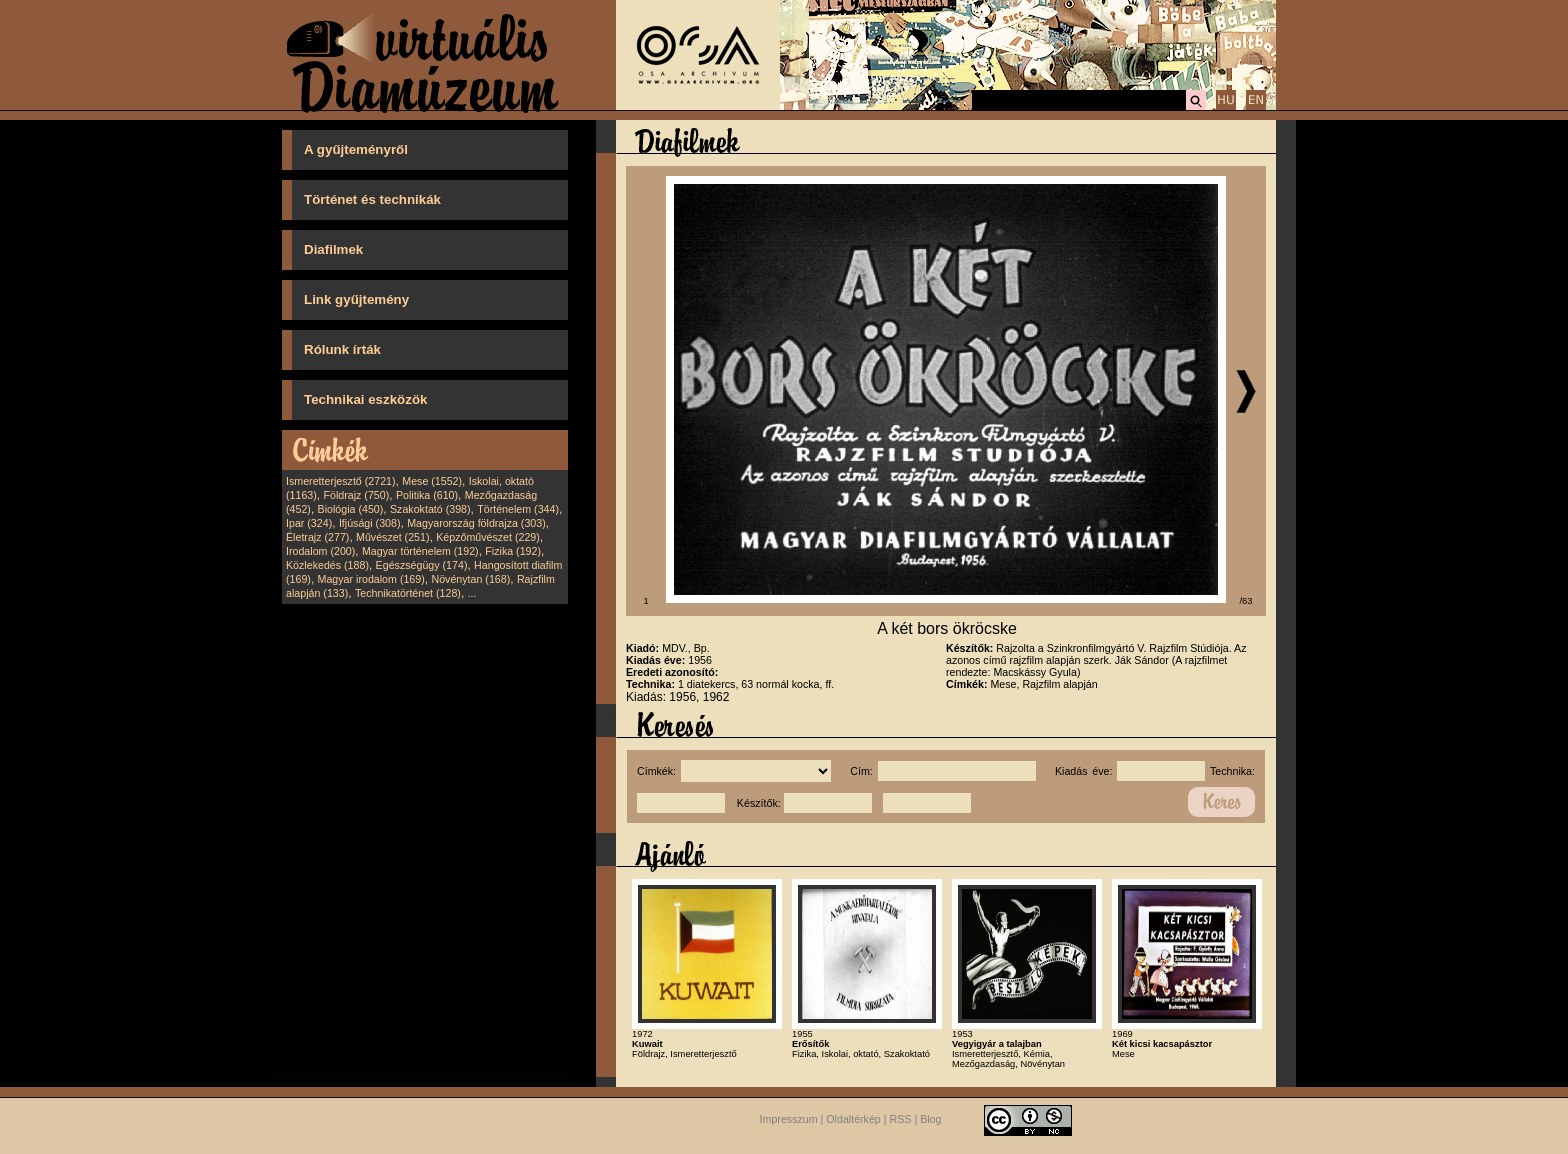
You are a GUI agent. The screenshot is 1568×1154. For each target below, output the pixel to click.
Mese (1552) (432, 481)
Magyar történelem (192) (420, 551)
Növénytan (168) (470, 579)
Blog (930, 1119)
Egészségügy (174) (422, 565)
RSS (901, 1119)
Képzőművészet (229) (488, 537)
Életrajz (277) (317, 537)
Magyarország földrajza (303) (476, 523)
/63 (1246, 601)
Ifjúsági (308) (370, 523)
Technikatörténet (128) (408, 593)
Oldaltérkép (853, 1119)
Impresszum (789, 1119)
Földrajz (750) (356, 495)
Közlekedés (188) (327, 565)
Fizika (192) (513, 551)
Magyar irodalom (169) (371, 579)
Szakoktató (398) (430, 509)
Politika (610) (427, 495)
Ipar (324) (309, 523)
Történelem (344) (518, 509)
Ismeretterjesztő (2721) (341, 481)
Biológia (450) (351, 509)
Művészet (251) (392, 537)
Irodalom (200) (320, 551)
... (472, 593)
